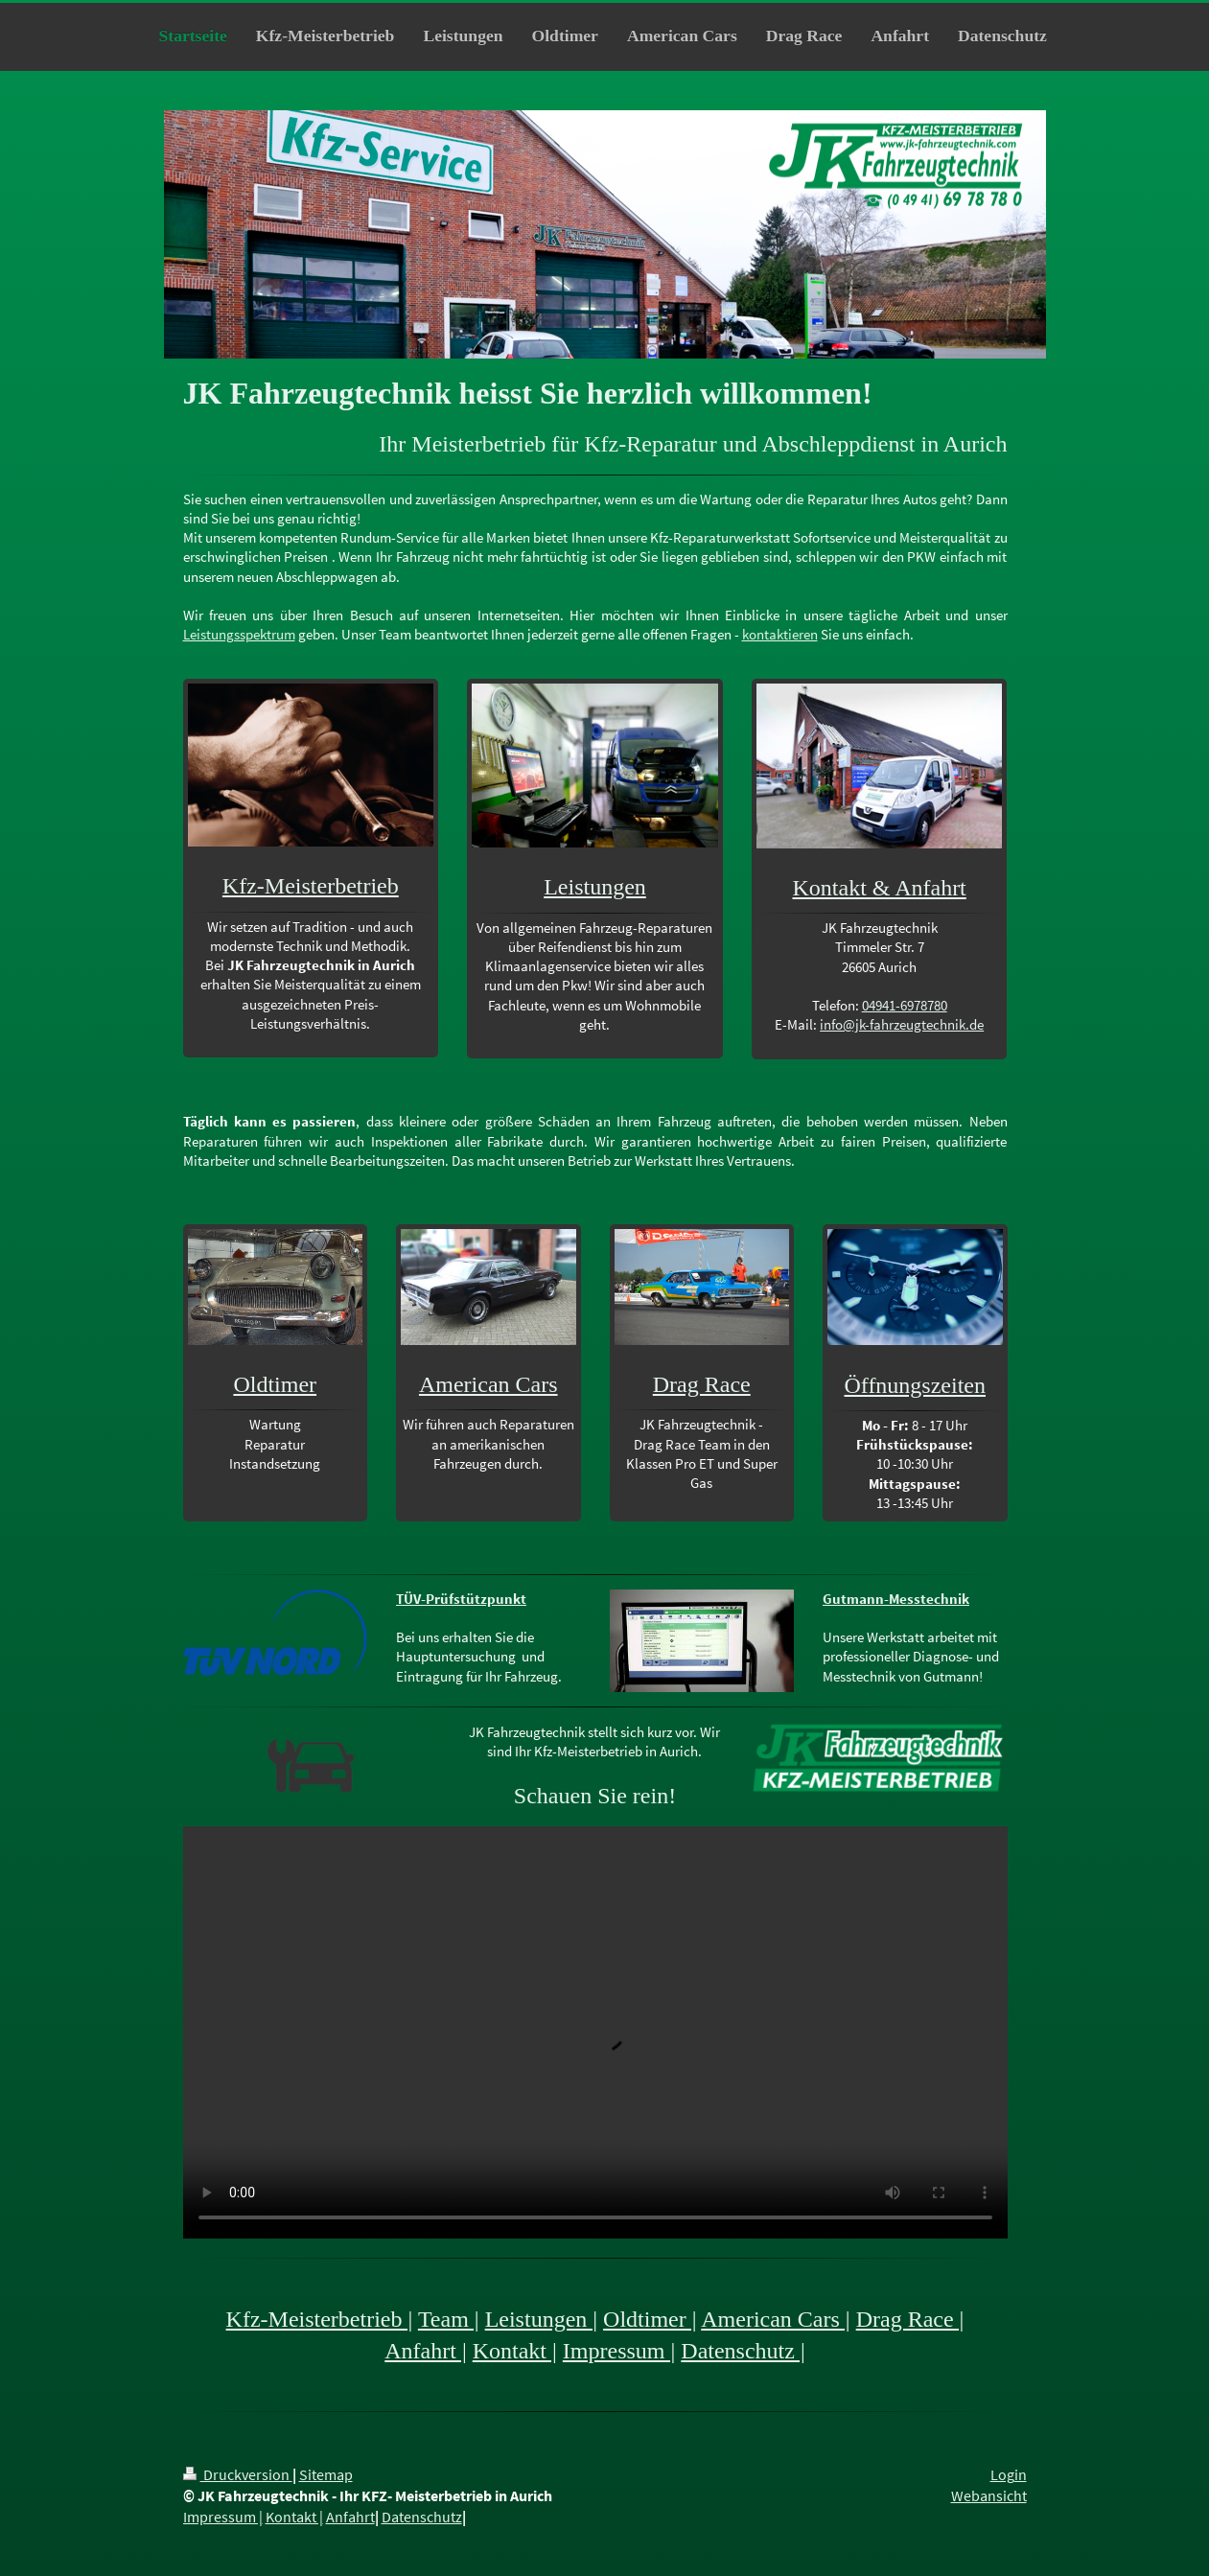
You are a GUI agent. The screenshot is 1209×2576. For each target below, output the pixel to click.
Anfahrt (350, 2517)
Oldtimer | (649, 2319)
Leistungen (595, 886)
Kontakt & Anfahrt (878, 887)
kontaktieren (780, 634)
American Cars (488, 1384)
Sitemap (326, 2475)
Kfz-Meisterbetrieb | (319, 2319)
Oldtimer (274, 1384)
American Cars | (775, 2319)
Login (1008, 2475)
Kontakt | (515, 2350)
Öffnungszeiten (915, 1385)
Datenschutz (422, 2517)
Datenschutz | (742, 2350)
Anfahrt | (425, 2350)
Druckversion (237, 2475)
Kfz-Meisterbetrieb (310, 885)
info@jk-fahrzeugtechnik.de (902, 1024)
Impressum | (619, 2350)
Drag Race (702, 1384)
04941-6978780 (904, 1005)
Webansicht (989, 2496)
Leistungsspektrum (239, 634)
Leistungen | (541, 2319)
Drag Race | (910, 2319)
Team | (448, 2319)
